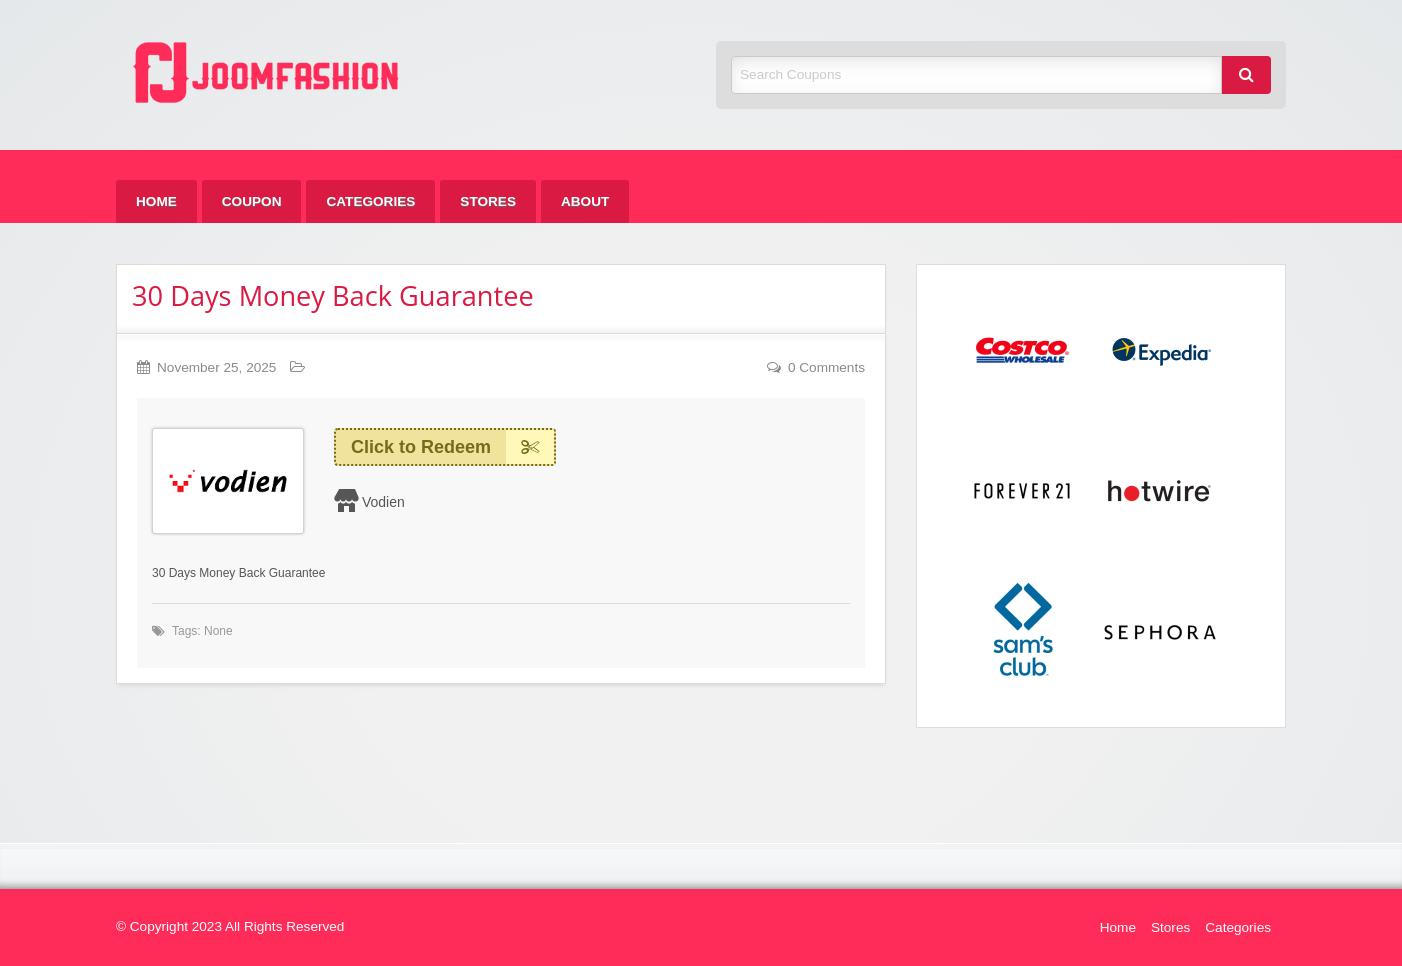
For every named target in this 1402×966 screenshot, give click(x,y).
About (585, 201)
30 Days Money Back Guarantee (333, 295)
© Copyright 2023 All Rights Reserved (230, 926)
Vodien (383, 502)
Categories (370, 201)
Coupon (252, 201)
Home (156, 201)
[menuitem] (156, 201)
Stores (488, 201)
